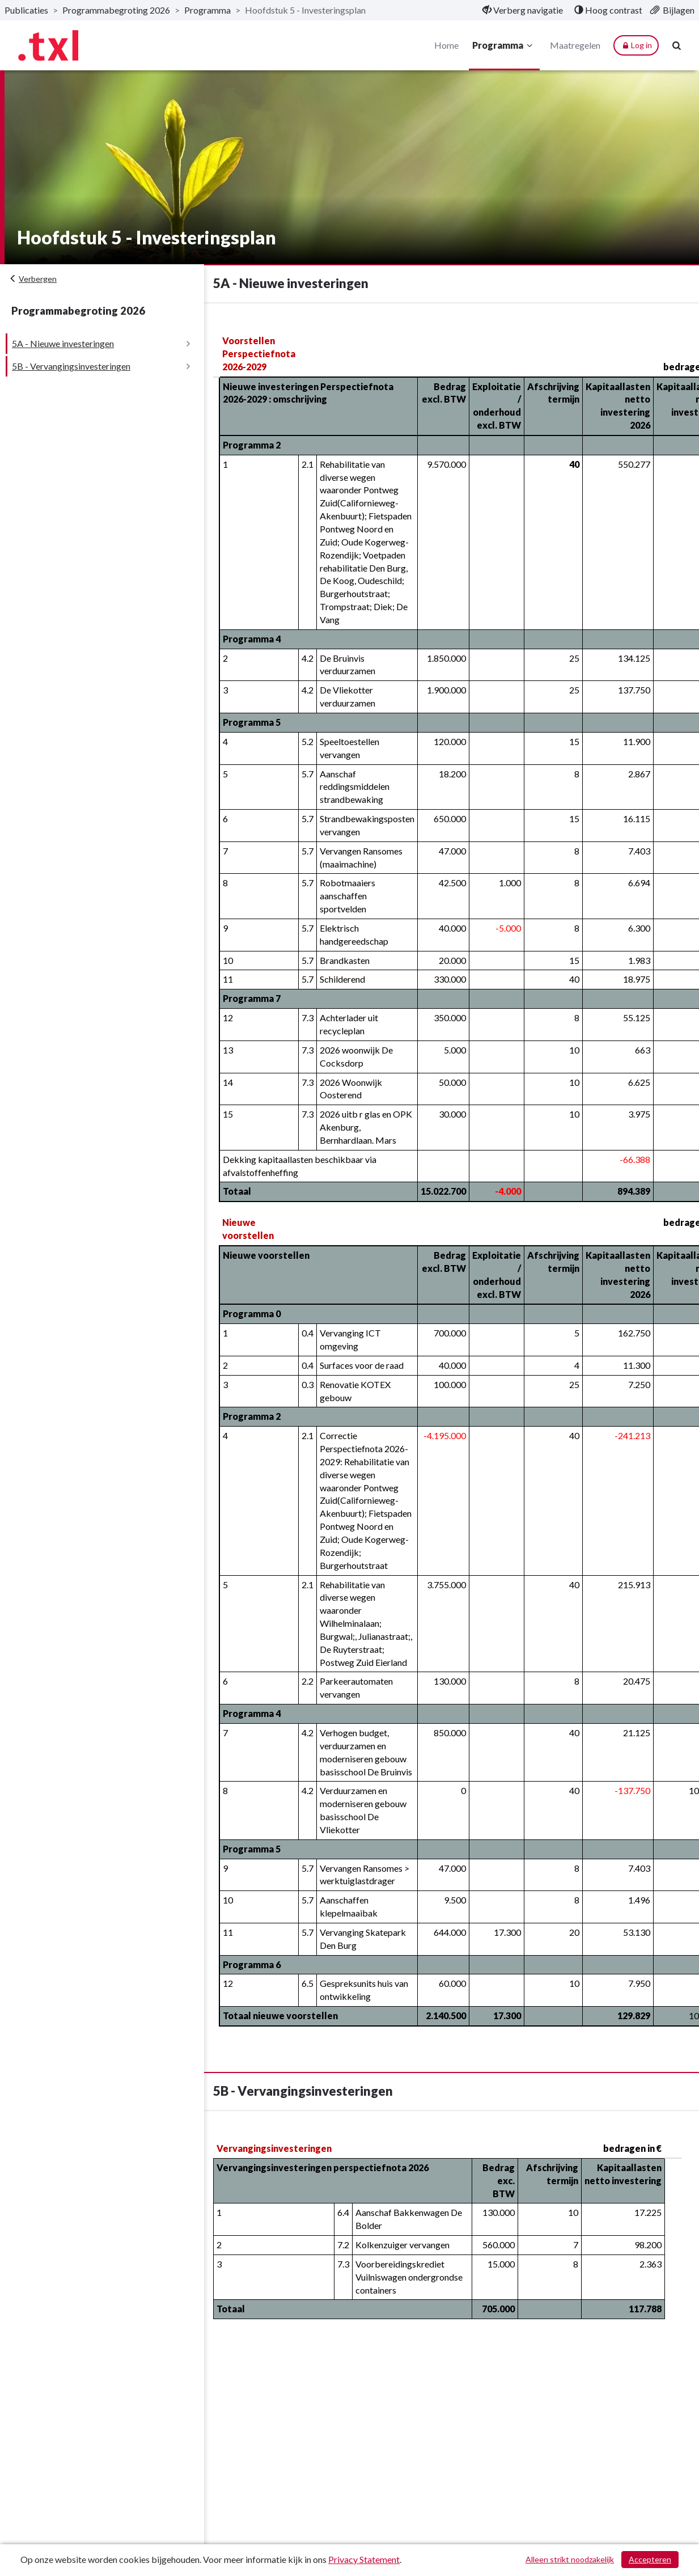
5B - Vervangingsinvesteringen (71, 366)
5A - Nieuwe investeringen (63, 343)
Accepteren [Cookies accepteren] (650, 2559)
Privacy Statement (364, 2559)
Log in (636, 45)
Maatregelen (574, 45)
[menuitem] (522, 10)
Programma (504, 45)
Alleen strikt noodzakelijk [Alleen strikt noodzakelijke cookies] (570, 2559)
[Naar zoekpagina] (676, 45)
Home (446, 45)
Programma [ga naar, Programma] (207, 10)
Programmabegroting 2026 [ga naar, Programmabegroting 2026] (116, 10)
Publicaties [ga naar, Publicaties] (26, 10)
